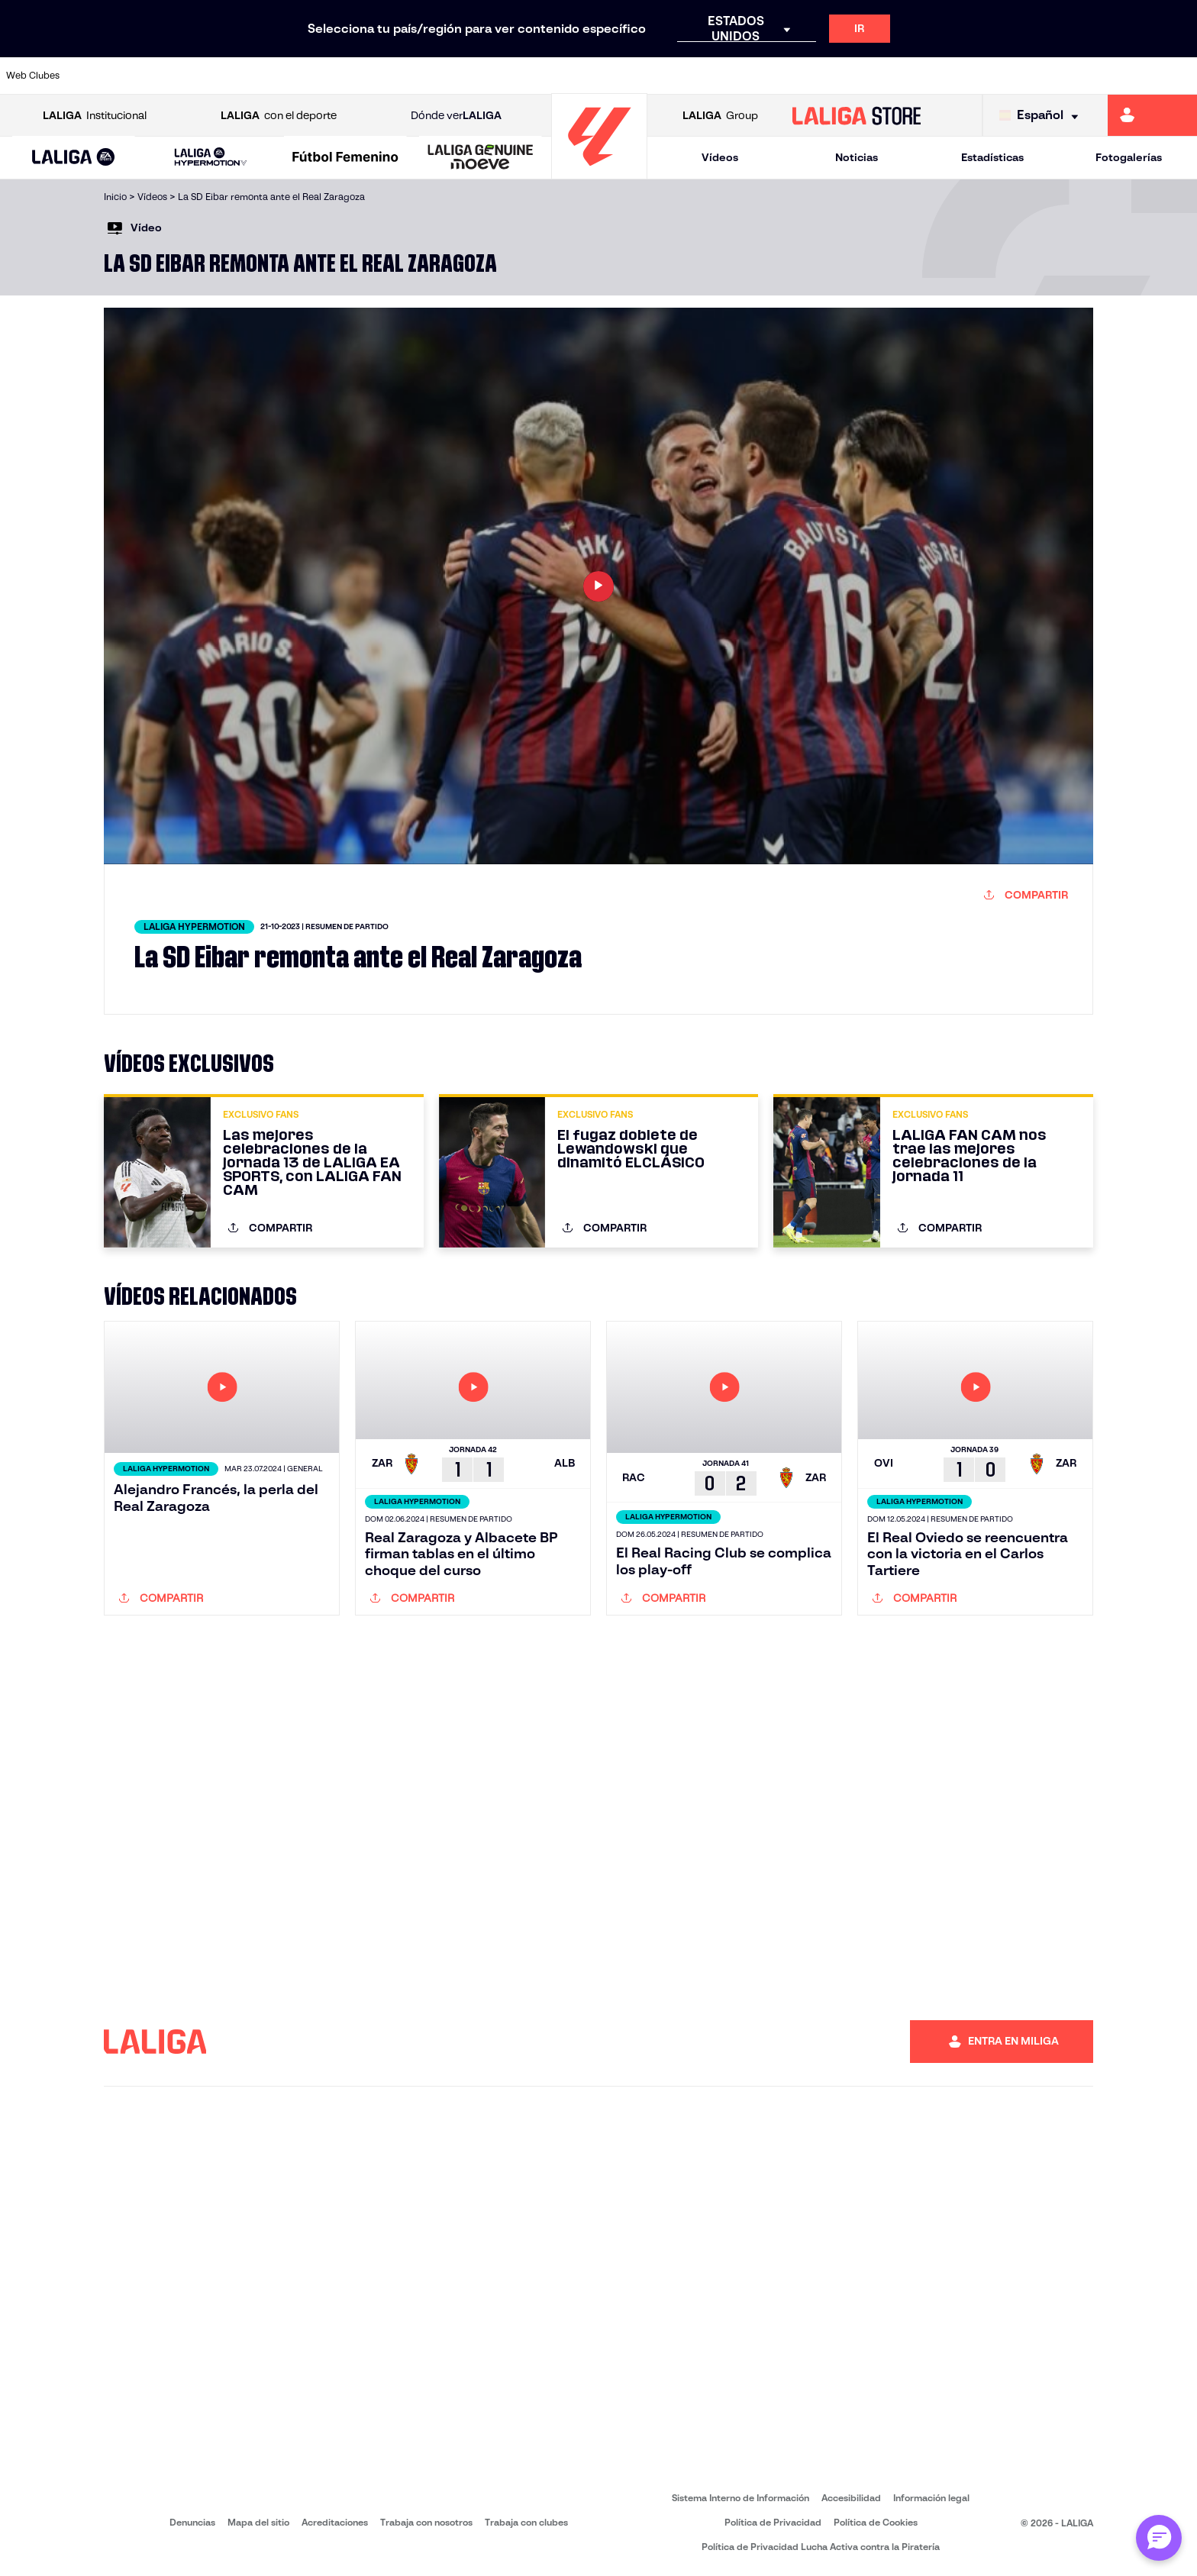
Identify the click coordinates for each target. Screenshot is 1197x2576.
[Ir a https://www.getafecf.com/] (500, 75)
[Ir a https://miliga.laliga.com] (1152, 115)
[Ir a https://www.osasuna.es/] (217, 75)
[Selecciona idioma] (1042, 115)
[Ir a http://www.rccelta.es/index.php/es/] (274, 75)
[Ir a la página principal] (599, 172)
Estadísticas (992, 157)
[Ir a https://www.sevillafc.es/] (1066, 75)
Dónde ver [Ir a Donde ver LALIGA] (456, 115)
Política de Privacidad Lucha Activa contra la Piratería (821, 2547)
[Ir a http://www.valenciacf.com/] (1123, 75)
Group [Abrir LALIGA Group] (720, 115)
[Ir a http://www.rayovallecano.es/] (726, 75)
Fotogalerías (1128, 157)
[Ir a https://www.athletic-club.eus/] (104, 75)
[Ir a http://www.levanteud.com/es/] (557, 75)
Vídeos (720, 157)
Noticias (856, 157)
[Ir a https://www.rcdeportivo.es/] (783, 75)
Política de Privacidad (772, 2522)
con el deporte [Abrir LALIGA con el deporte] (279, 115)
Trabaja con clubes (526, 2522)
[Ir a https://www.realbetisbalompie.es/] (896, 75)
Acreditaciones (335, 2522)
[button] (73, 158)
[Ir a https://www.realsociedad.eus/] (1010, 75)
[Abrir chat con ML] (1159, 2538)
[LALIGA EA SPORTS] (73, 158)
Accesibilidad (851, 2498)
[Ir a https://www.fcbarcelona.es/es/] (444, 75)
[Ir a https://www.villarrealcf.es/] (1179, 75)
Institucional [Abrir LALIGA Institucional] (95, 115)
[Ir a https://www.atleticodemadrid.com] (161, 75)
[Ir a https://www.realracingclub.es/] (670, 75)
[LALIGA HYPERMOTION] (211, 157)
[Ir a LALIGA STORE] (857, 115)
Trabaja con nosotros (426, 2522)
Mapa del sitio (258, 2522)
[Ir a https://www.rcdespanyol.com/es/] (839, 75)
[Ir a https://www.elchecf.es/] (387, 75)
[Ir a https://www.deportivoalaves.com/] (330, 75)
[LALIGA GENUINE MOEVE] (480, 158)
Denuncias (192, 2522)
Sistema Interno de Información (740, 2498)
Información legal (931, 2498)
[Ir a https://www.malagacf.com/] (613, 75)
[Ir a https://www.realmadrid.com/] (953, 75)
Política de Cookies (876, 2522)
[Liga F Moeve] (345, 158)
